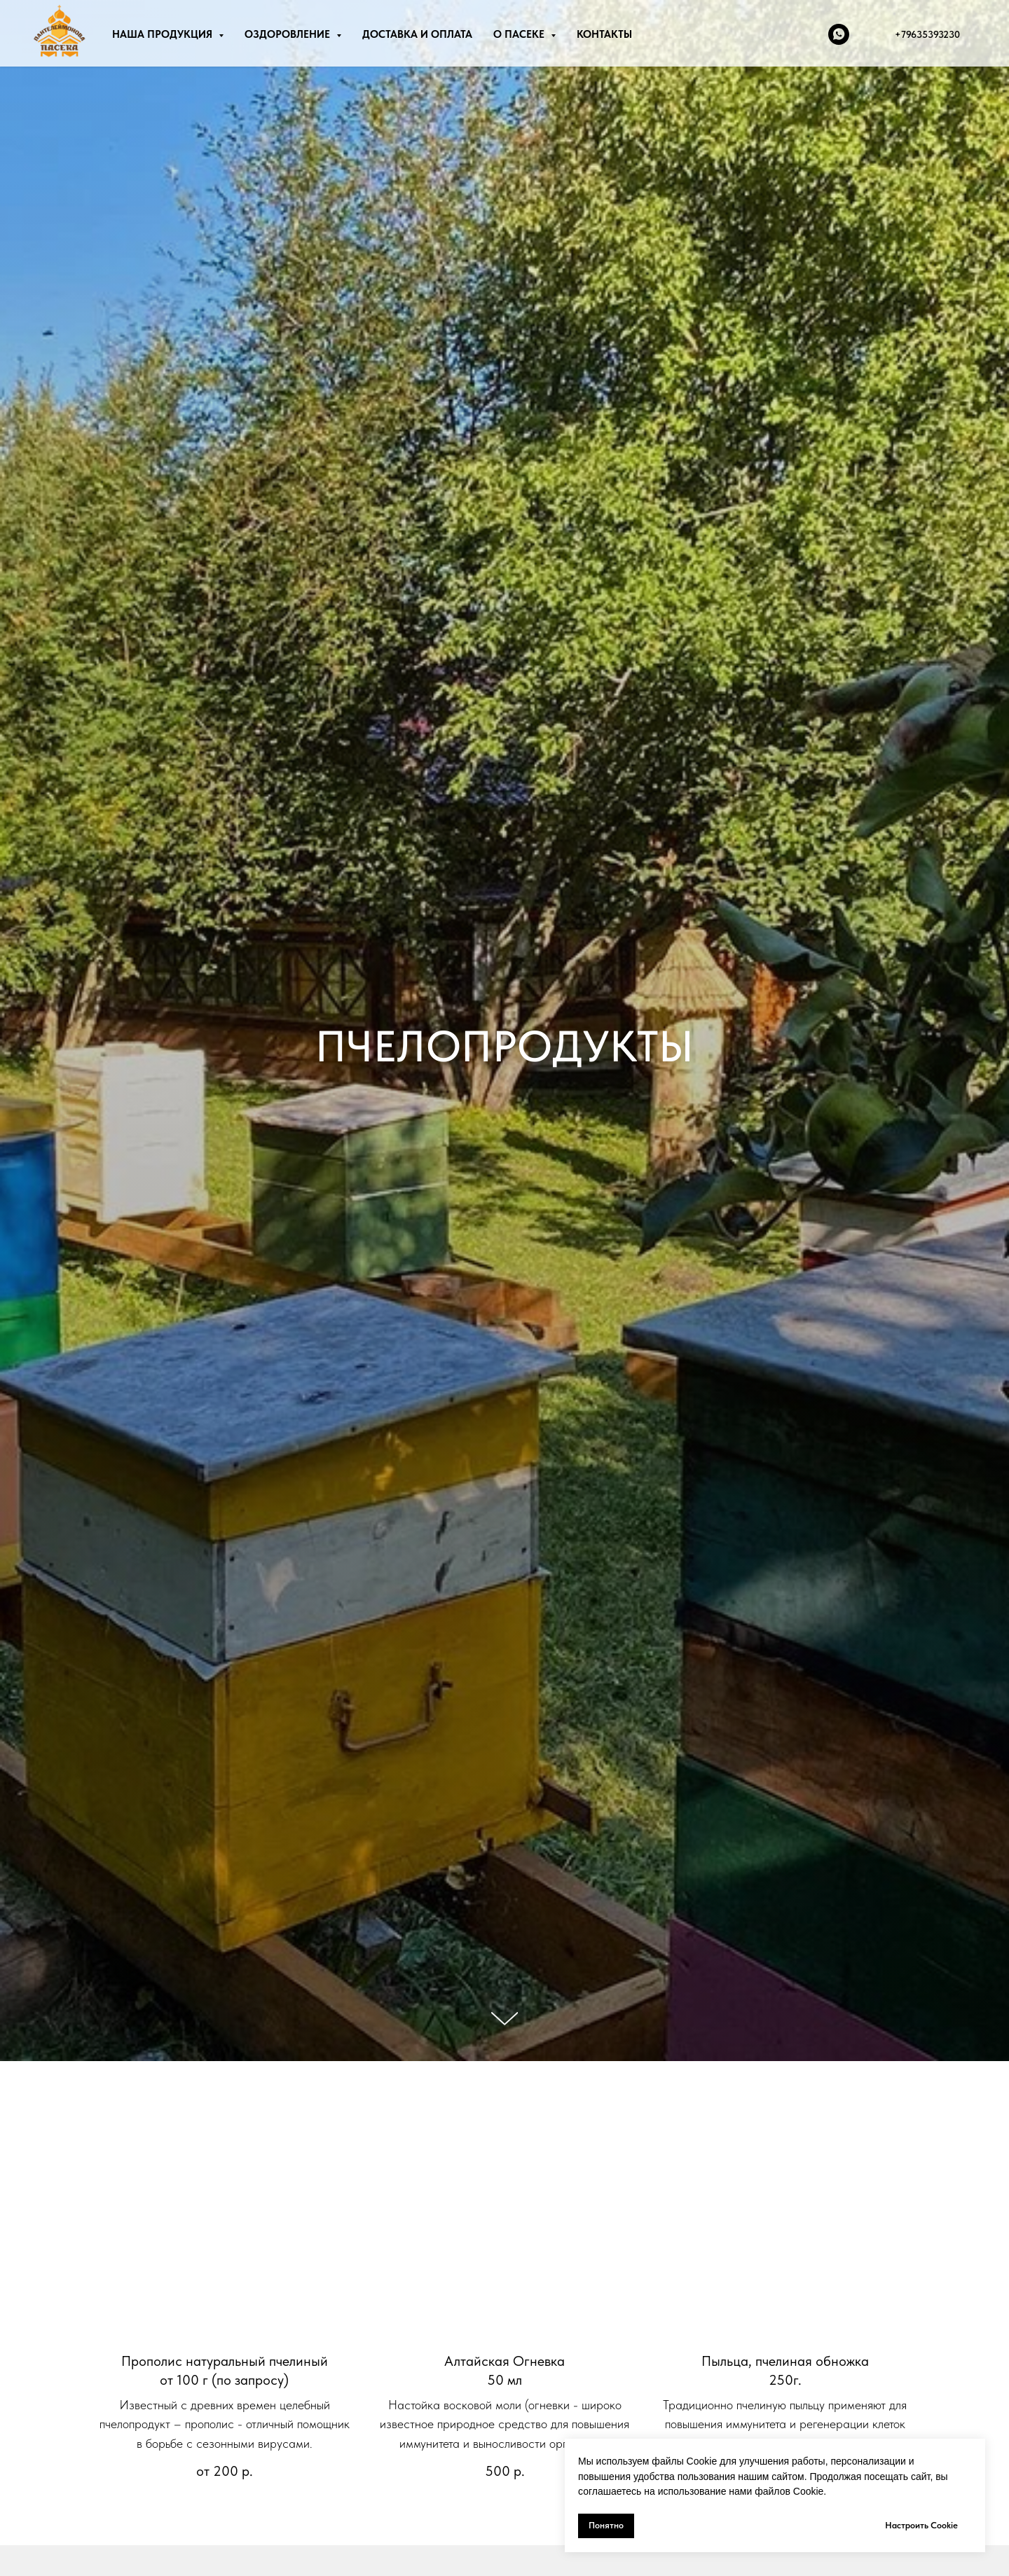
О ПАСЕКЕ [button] (520, 34)
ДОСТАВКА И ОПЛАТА (417, 34)
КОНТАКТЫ (604, 34)
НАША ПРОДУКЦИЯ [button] (163, 34)
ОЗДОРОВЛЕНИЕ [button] (289, 34)
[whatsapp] (838, 34)
